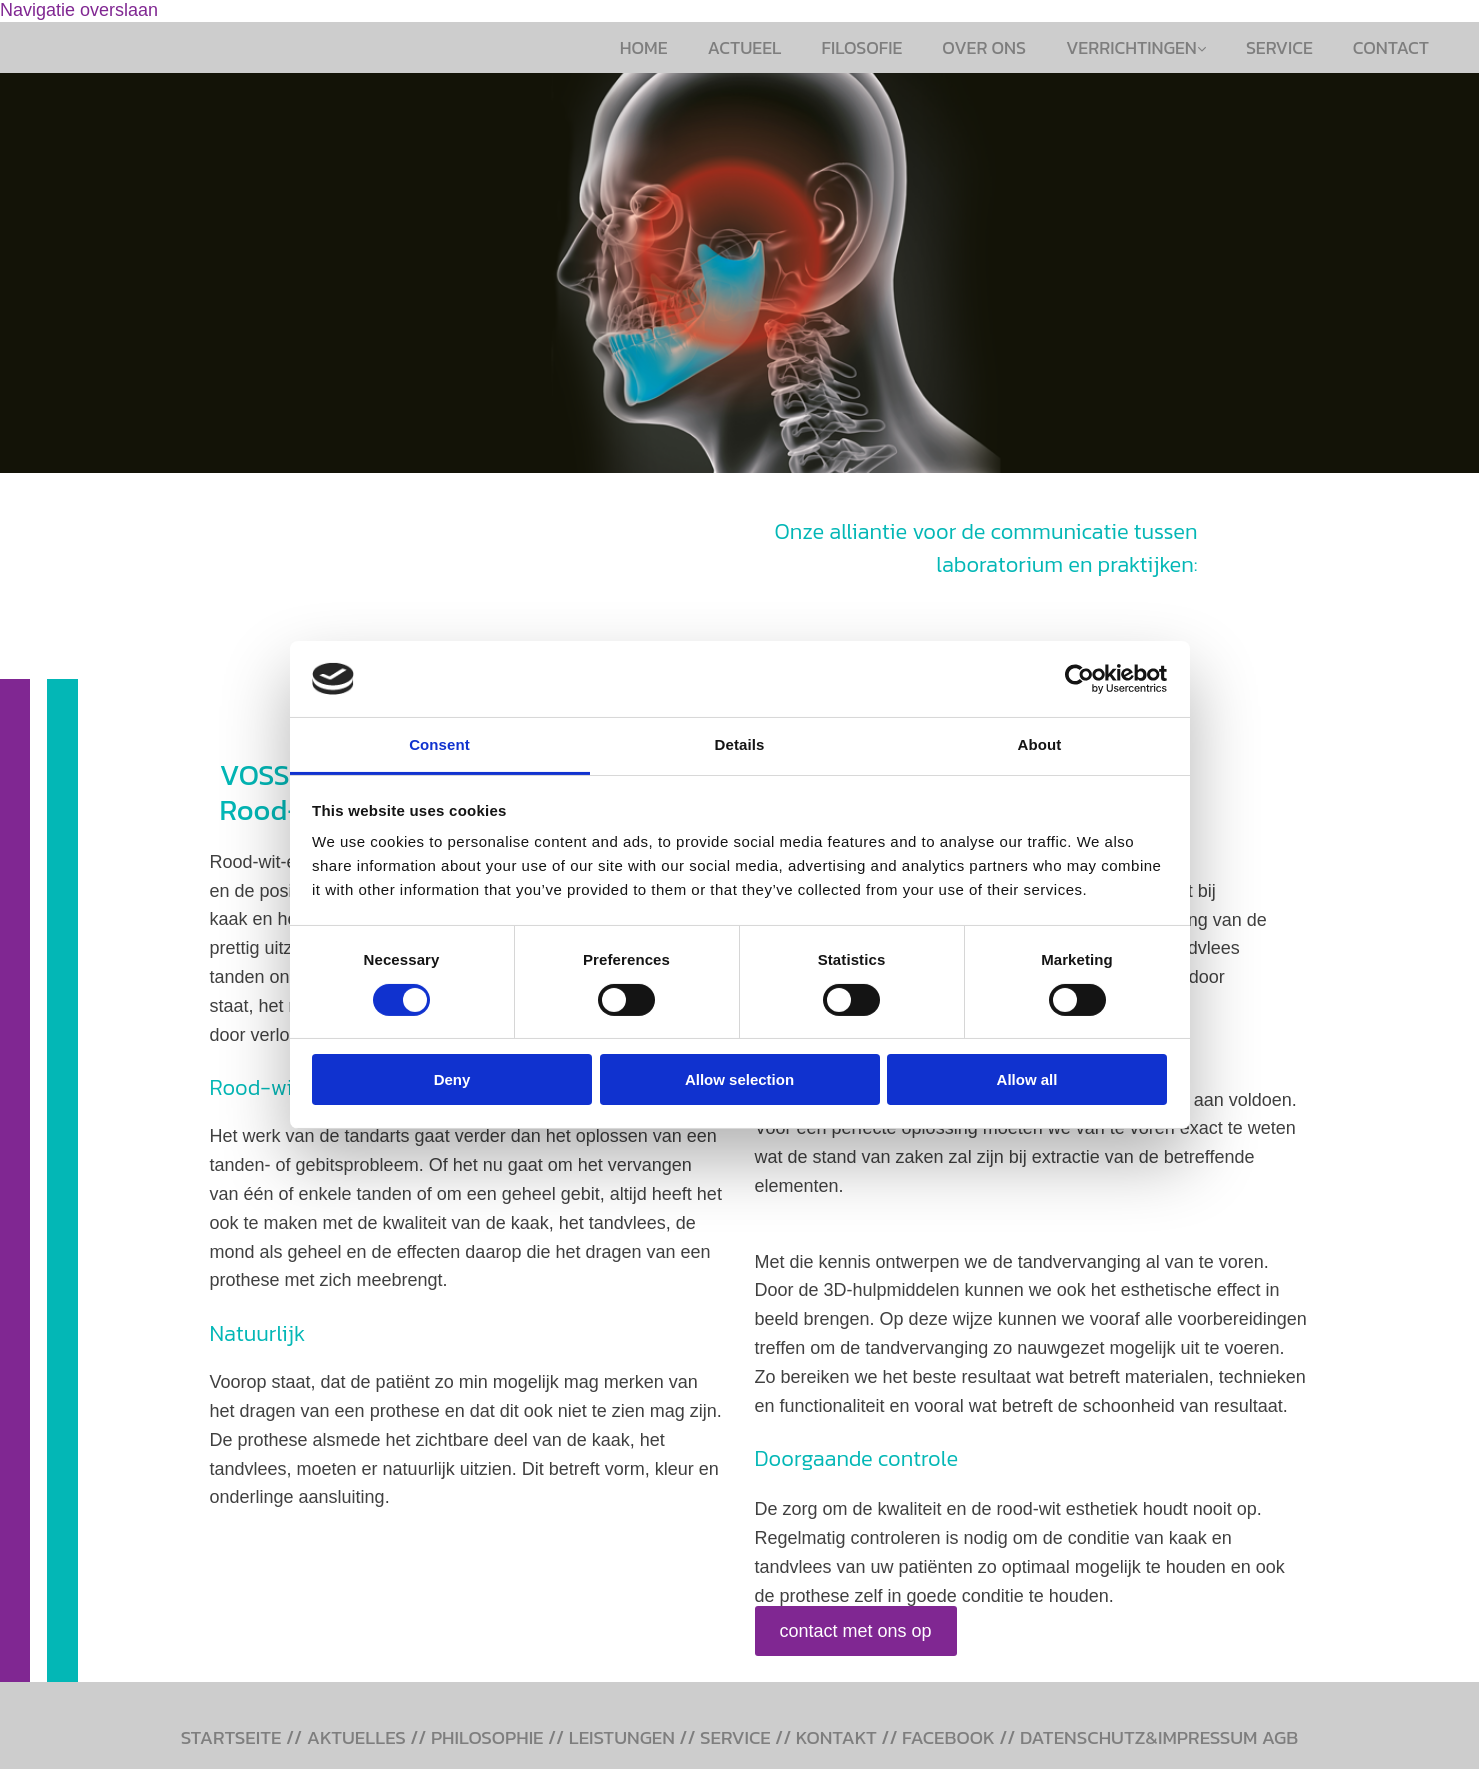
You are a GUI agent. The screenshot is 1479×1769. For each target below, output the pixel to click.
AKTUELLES (356, 1737)
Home (644, 47)
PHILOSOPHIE (487, 1737)
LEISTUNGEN (622, 1737)
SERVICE (735, 1737)
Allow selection (739, 1079)
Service (1279, 47)
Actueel (745, 47)
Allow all (1027, 1079)
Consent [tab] (439, 744)
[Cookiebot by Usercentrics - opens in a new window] (1079, 679)
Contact (1391, 47)
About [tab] (1040, 744)
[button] (856, 1631)
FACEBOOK (948, 1737)
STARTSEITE (231, 1737)
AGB (1280, 1737)
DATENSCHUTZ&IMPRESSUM (1139, 1737)
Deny (452, 1079)
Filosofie (862, 47)
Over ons (984, 47)
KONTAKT (836, 1737)
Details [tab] (740, 744)
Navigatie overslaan (79, 10)
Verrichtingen (1131, 47)
